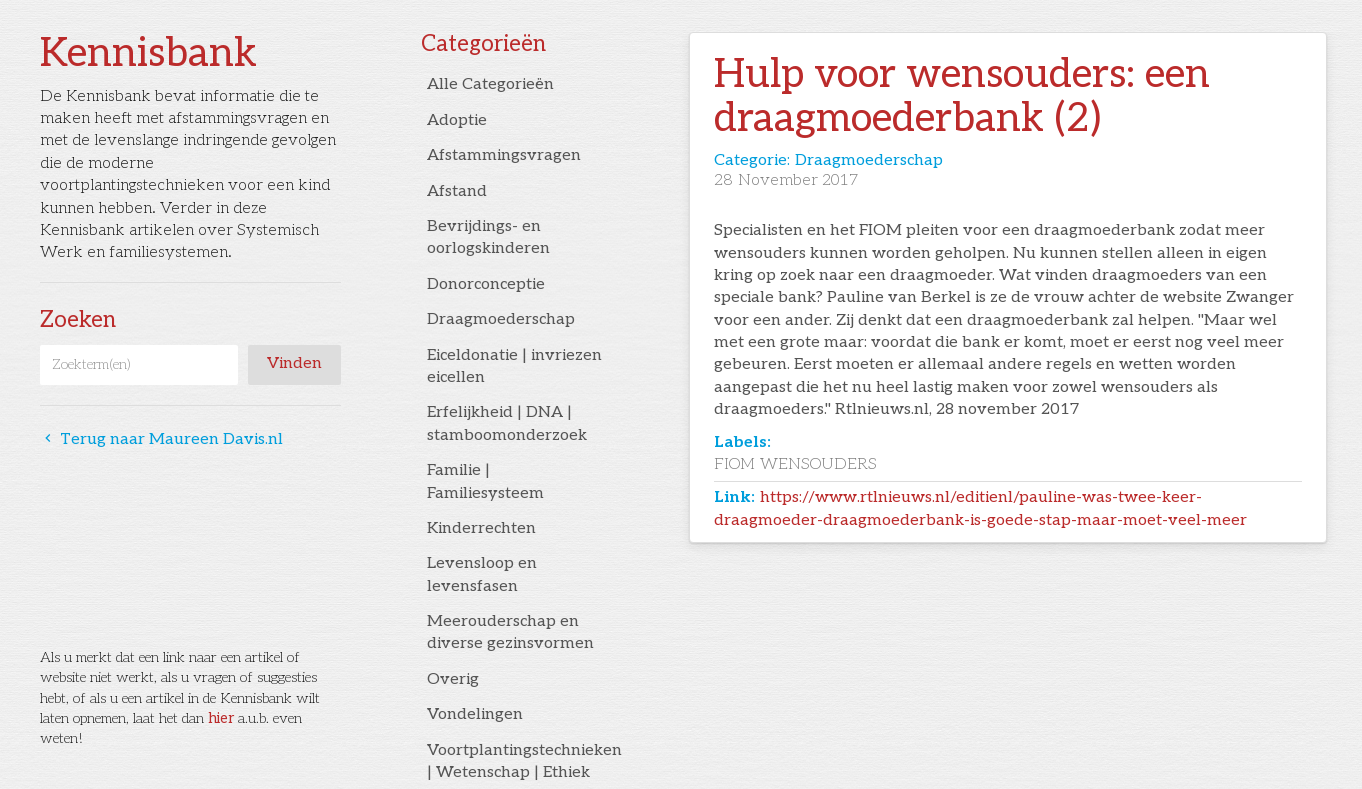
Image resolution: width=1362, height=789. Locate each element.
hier (221, 718)
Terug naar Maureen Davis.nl (161, 439)
